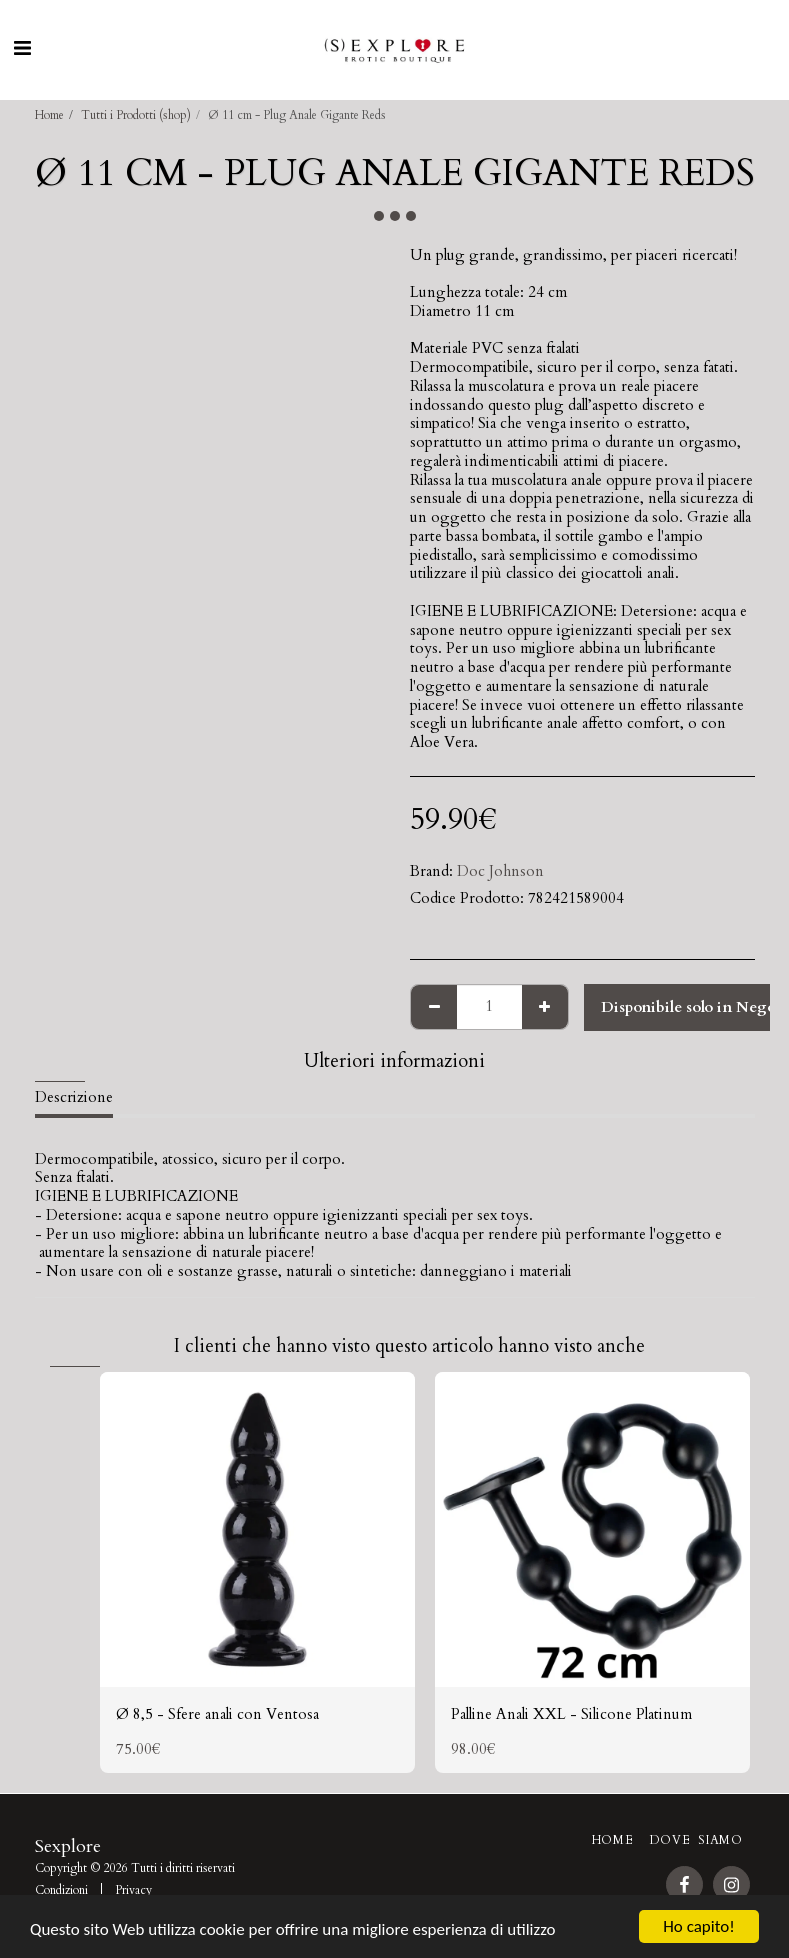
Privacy (133, 1890)
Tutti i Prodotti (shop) (136, 115)
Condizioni (61, 1890)
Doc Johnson (500, 871)
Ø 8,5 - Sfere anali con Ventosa (217, 1714)
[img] (257, 1529)
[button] (22, 48)
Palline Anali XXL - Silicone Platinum (571, 1714)
